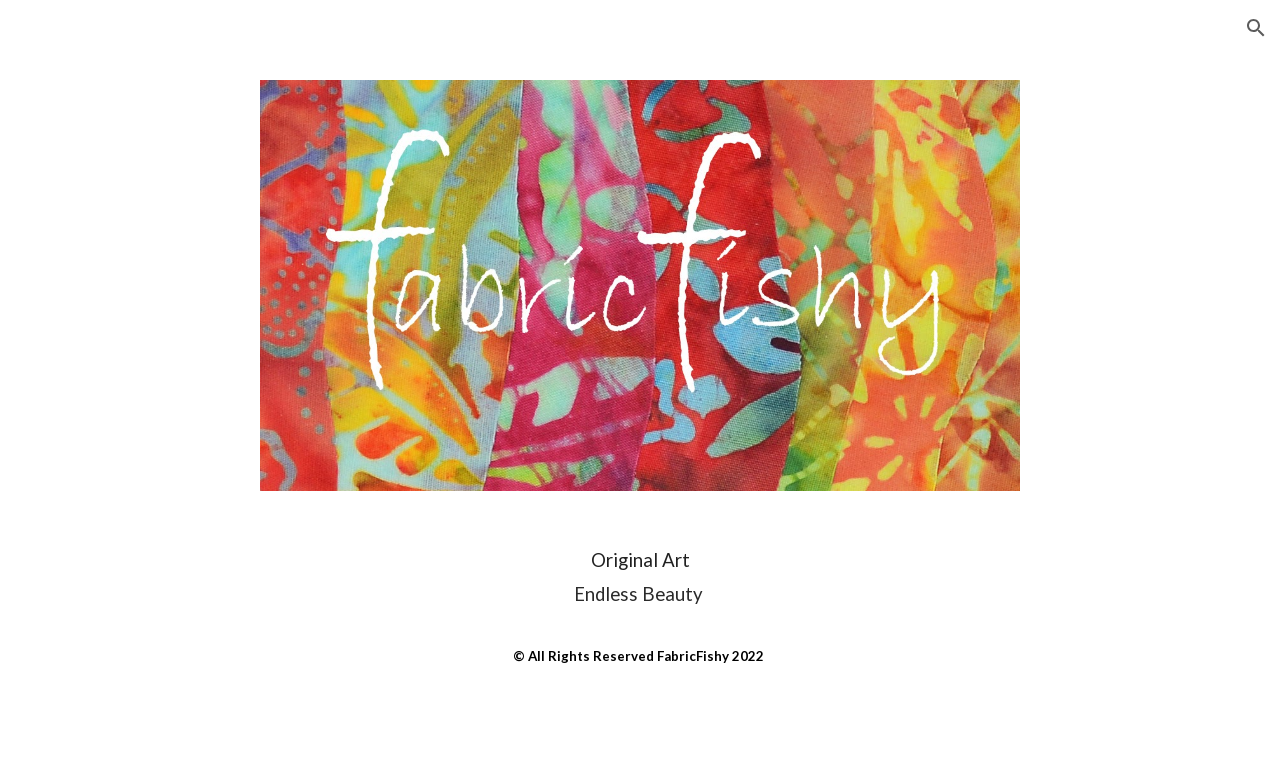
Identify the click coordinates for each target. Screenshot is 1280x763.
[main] (640, 606)
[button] (1256, 28)
